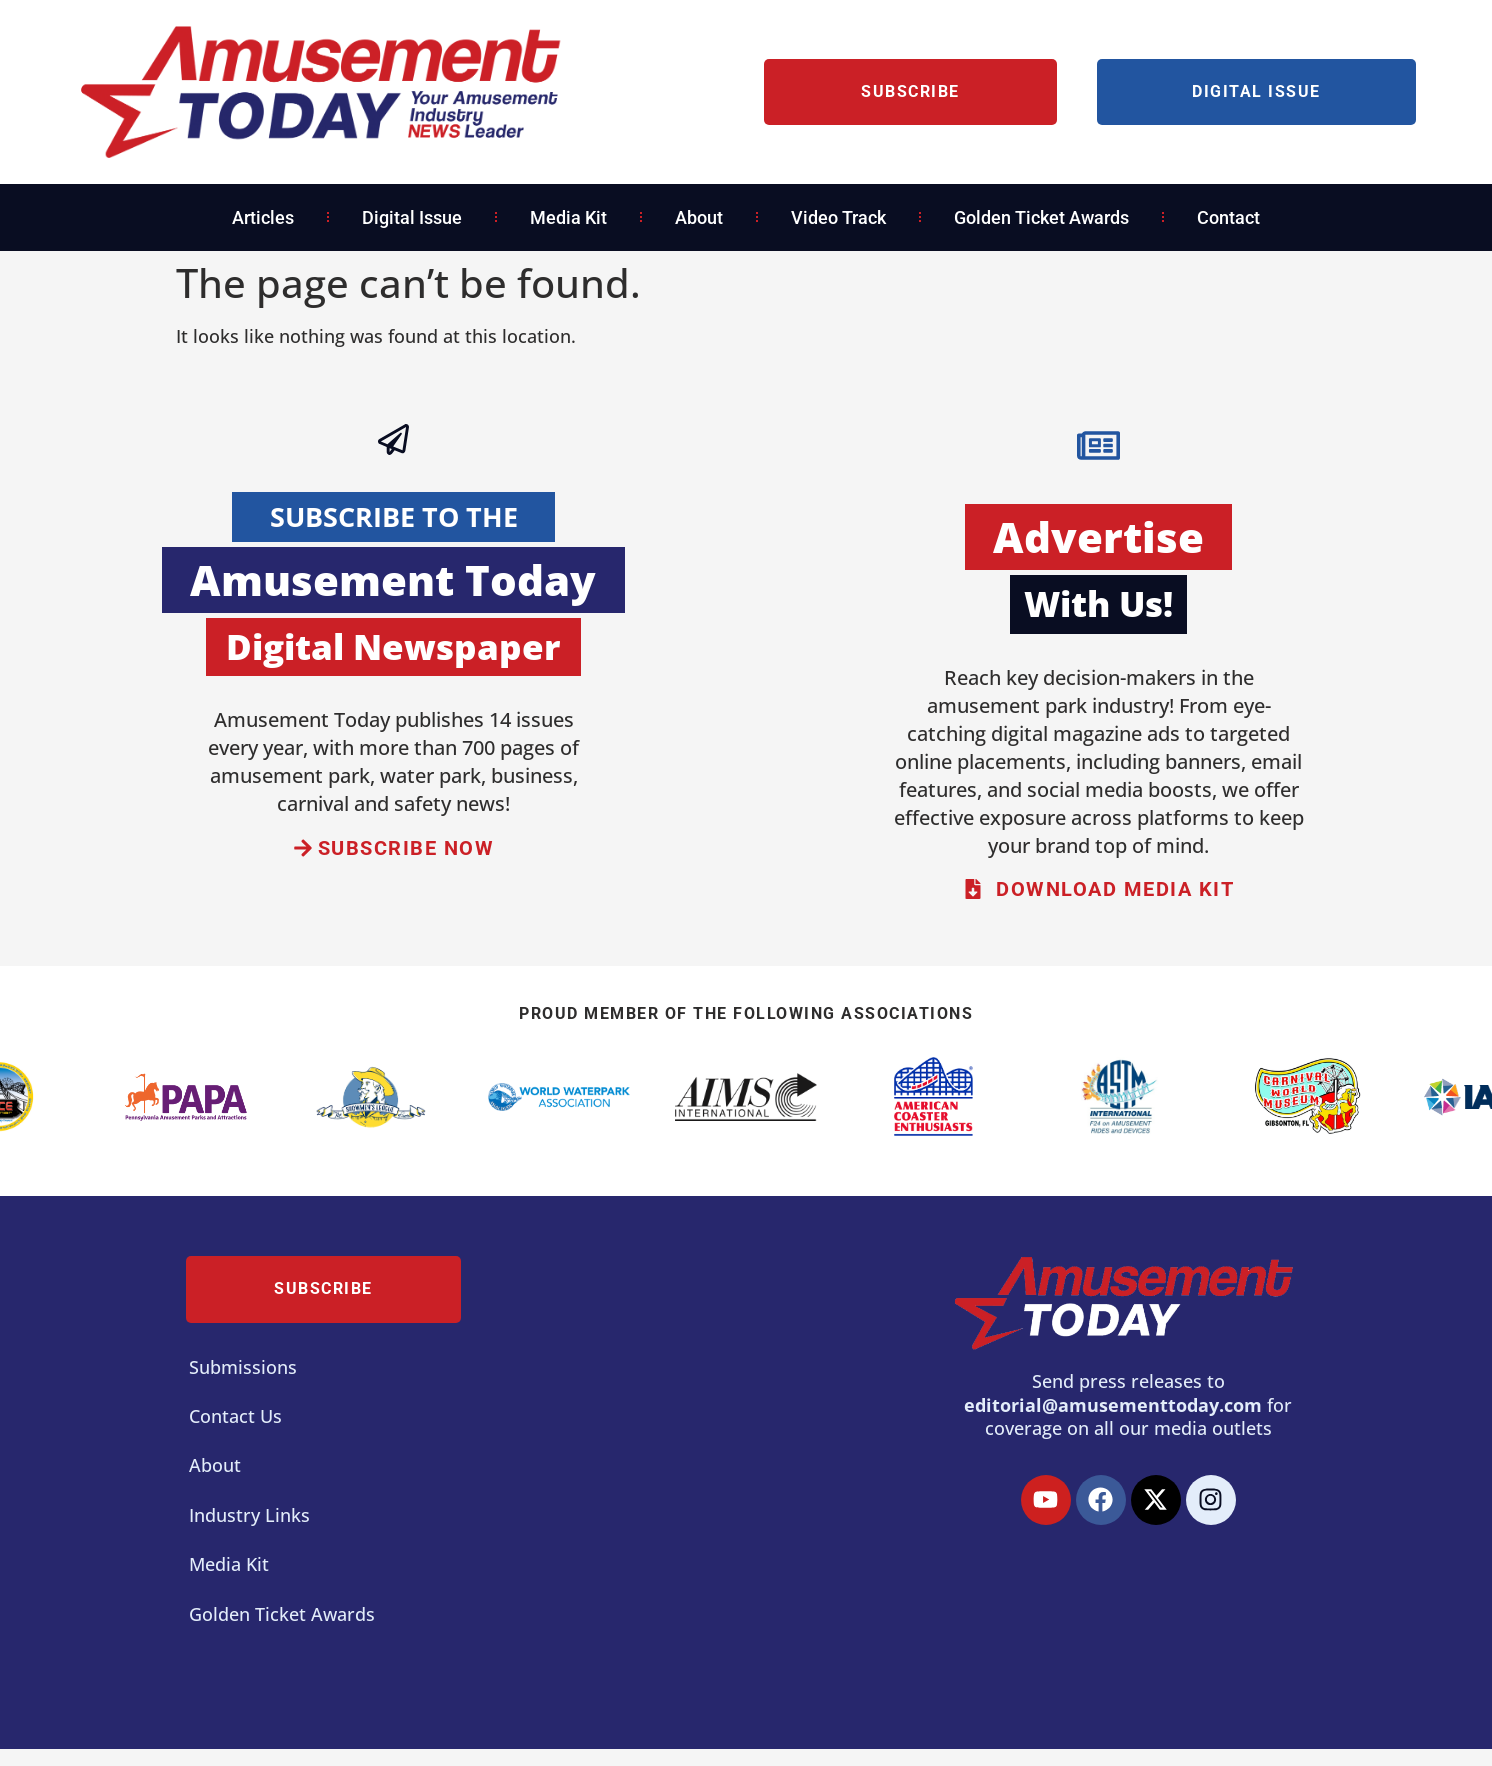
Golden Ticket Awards (1041, 217)
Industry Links (249, 1516)
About (699, 217)
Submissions (243, 1368)
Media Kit (568, 217)
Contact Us (235, 1418)
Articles (263, 217)
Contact (1228, 217)
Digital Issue (412, 217)
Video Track (838, 217)
